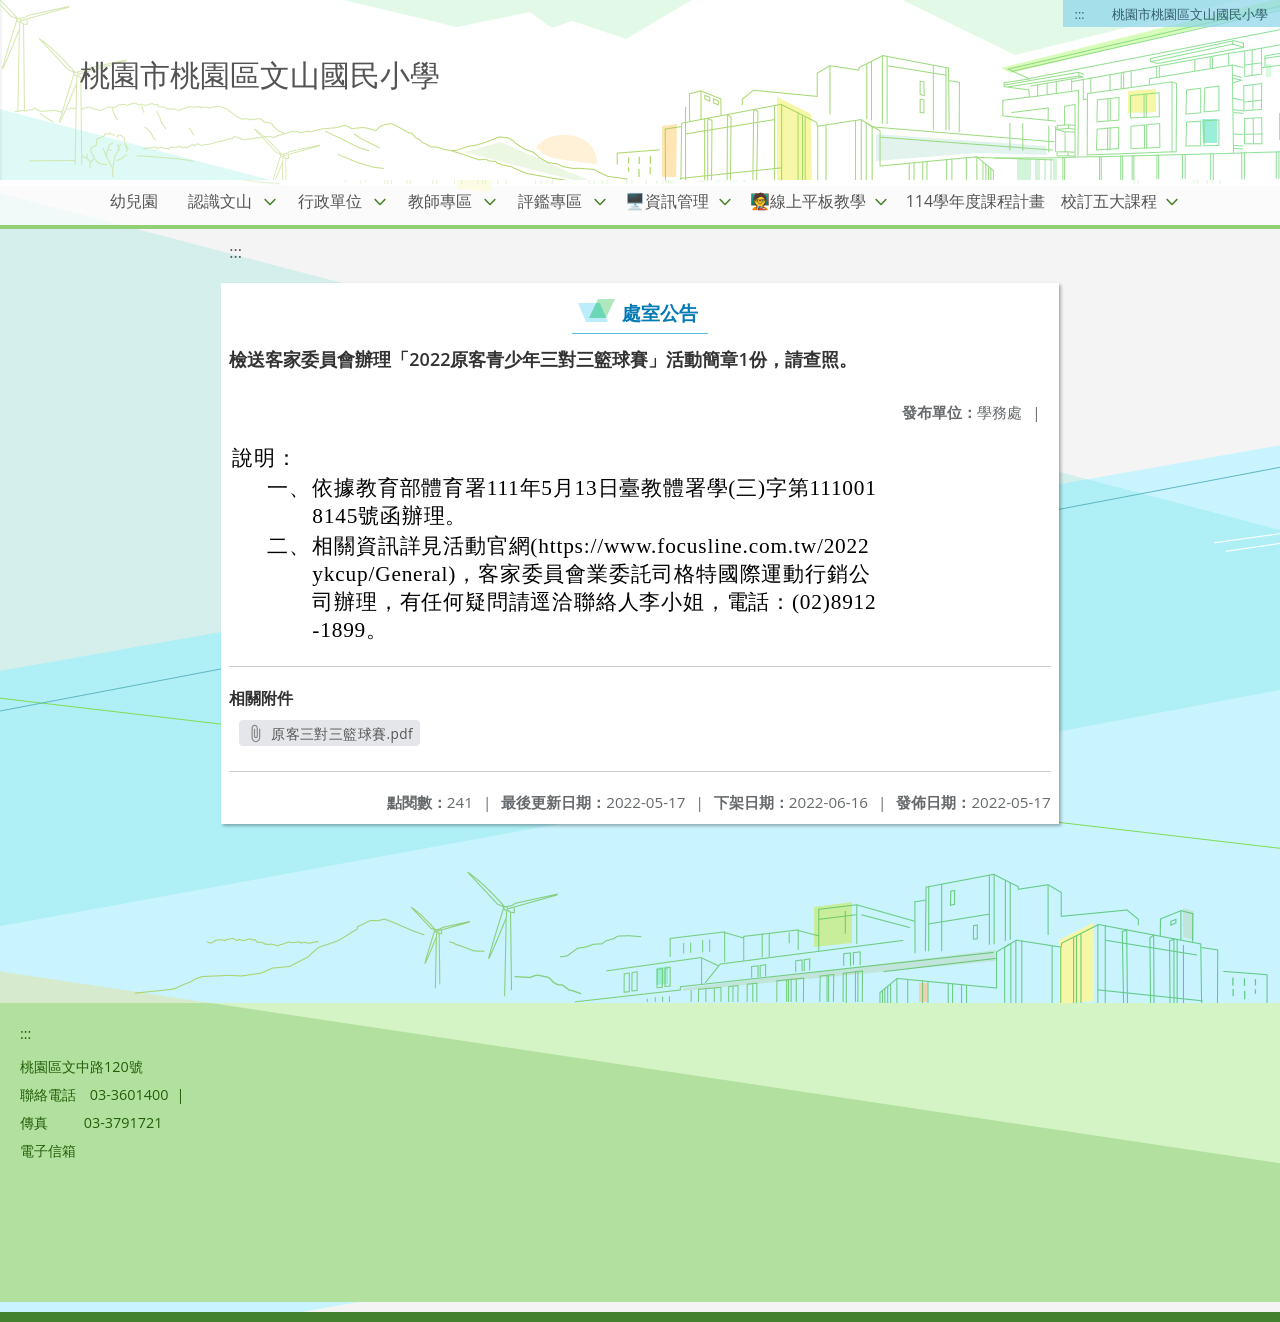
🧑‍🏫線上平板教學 (808, 201)
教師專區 (440, 201)
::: (1080, 14)
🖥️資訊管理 (667, 201)
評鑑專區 (550, 201)
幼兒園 (134, 201)
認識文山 (220, 201)
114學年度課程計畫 (975, 201)
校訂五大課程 (1109, 201)
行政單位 (330, 201)
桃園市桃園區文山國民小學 (1190, 14)
